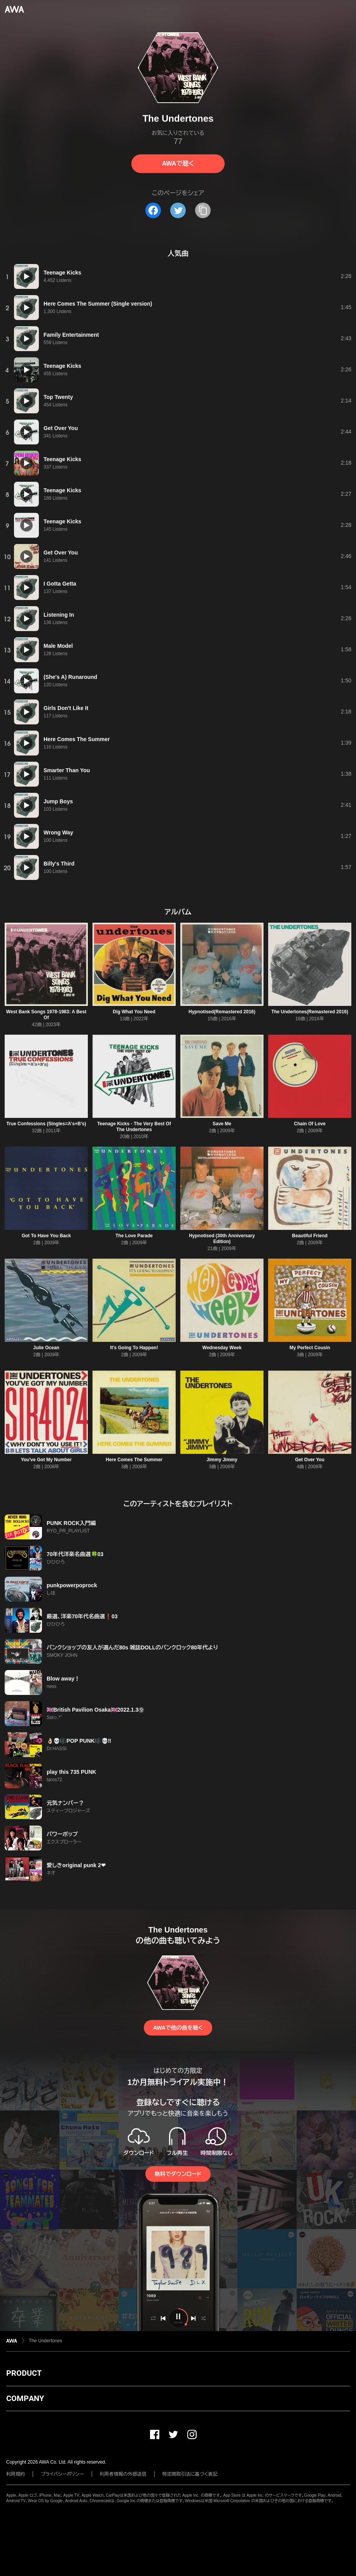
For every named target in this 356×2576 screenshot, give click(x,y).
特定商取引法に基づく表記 (190, 2474)
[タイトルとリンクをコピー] (203, 210)
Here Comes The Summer (134, 1459)
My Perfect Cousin (310, 1347)
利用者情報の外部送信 (123, 2474)
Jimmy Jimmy (221, 1459)
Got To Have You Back (46, 1235)
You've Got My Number (46, 1459)
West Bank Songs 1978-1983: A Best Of (46, 1014)
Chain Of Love (309, 1123)
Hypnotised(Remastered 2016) (221, 1011)
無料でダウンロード (178, 2174)
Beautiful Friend (309, 1235)
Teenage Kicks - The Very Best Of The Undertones (134, 1126)
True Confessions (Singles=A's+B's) (46, 1123)
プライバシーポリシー (62, 2474)
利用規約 (15, 2474)
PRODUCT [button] (24, 2373)
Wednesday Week (222, 1347)
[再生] (26, 276)
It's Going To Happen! (134, 1347)
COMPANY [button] (25, 2398)
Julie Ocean (46, 1347)
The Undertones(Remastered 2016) (309, 1011)
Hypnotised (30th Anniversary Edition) (222, 1238)
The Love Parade (134, 1235)
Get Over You (310, 1459)
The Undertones (45, 2340)
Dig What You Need (134, 1011)
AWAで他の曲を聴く (178, 2028)
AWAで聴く (178, 163)
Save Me (222, 1123)
